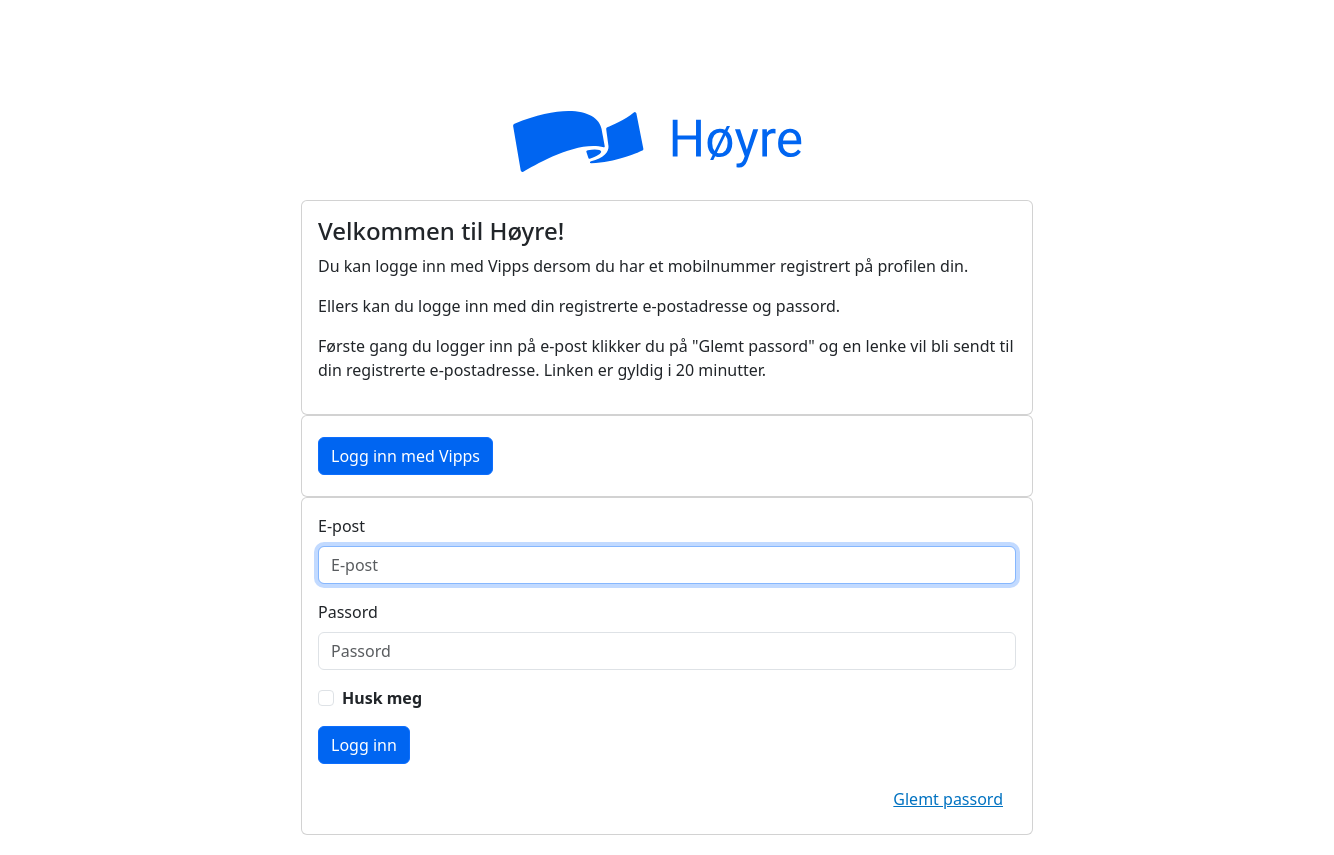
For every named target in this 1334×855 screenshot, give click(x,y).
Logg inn (364, 745)
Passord (348, 612)
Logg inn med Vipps (405, 456)
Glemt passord (948, 799)
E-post (341, 526)
